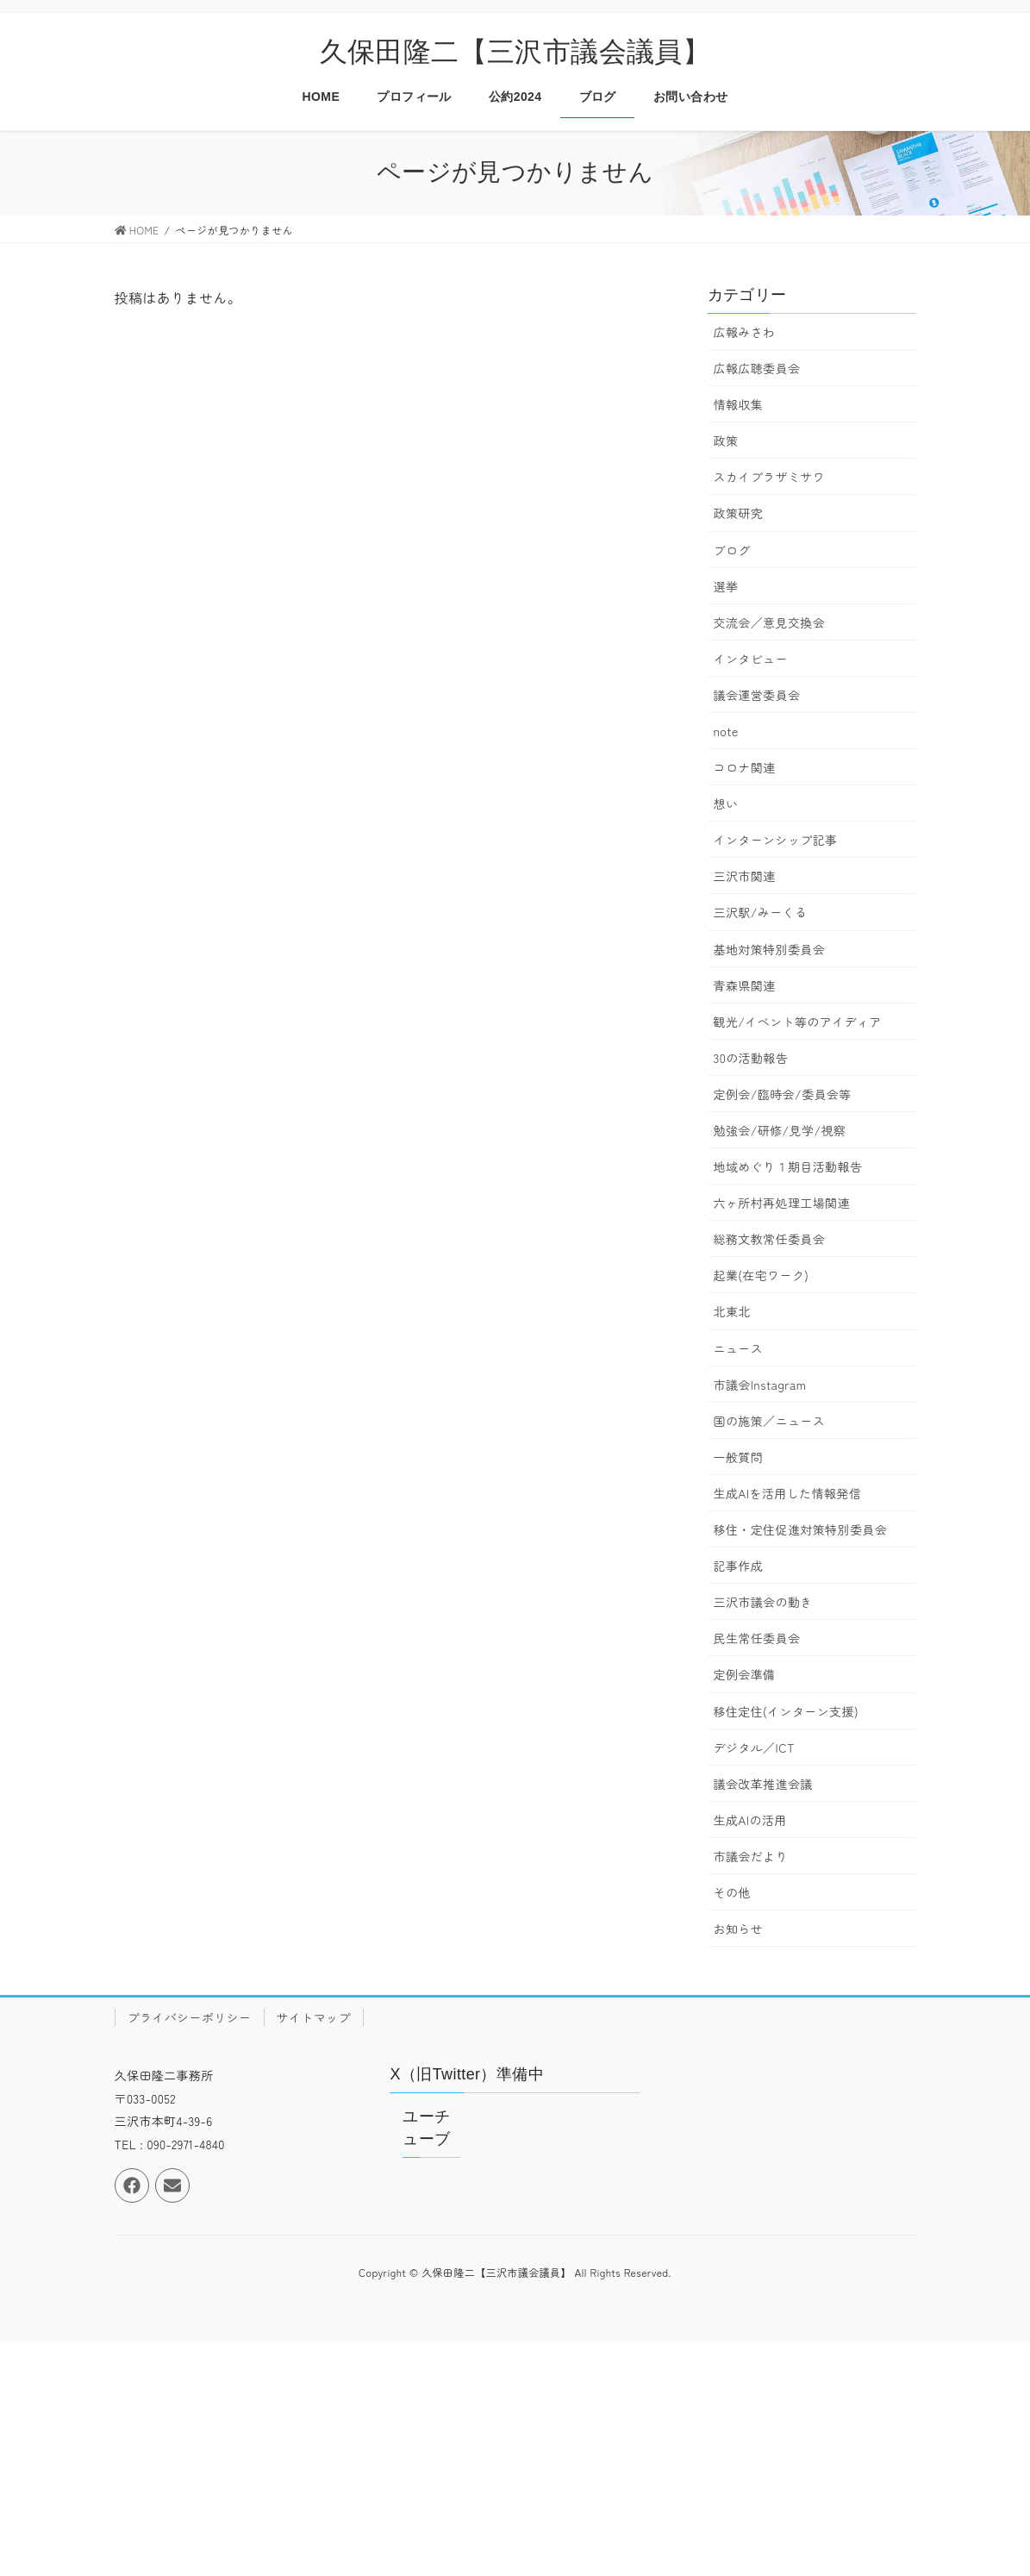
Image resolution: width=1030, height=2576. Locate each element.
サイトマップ (314, 2017)
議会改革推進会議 (763, 1783)
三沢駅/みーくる (761, 912)
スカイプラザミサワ (770, 476)
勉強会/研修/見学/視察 (780, 1130)
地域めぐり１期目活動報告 (788, 1166)
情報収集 (739, 404)
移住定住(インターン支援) (786, 1711)
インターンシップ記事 (776, 839)
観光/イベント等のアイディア (798, 1021)
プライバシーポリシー (190, 2017)
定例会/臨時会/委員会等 (783, 1094)
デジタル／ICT (754, 1747)
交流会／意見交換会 (770, 622)
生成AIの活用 (750, 1820)
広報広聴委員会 (757, 368)
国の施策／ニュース (770, 1420)
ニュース (739, 1348)
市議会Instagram (760, 1384)
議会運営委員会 (757, 694)
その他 (732, 1892)
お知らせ (739, 1928)
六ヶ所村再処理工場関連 (782, 1202)
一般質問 (739, 1457)
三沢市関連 (745, 876)
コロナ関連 (745, 767)
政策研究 (739, 513)
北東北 (732, 1311)
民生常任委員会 (757, 1638)
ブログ (732, 550)
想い (726, 803)
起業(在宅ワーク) (761, 1275)
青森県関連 (745, 985)
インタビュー (751, 658)
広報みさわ (745, 332)
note (726, 731)
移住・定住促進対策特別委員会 (801, 1529)
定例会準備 (745, 1674)
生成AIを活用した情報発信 (788, 1493)
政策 (726, 440)
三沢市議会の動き (763, 1601)
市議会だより (751, 1856)
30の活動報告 (751, 1057)
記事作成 (739, 1565)
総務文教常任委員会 (770, 1238)
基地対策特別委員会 (770, 949)
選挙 (726, 586)
